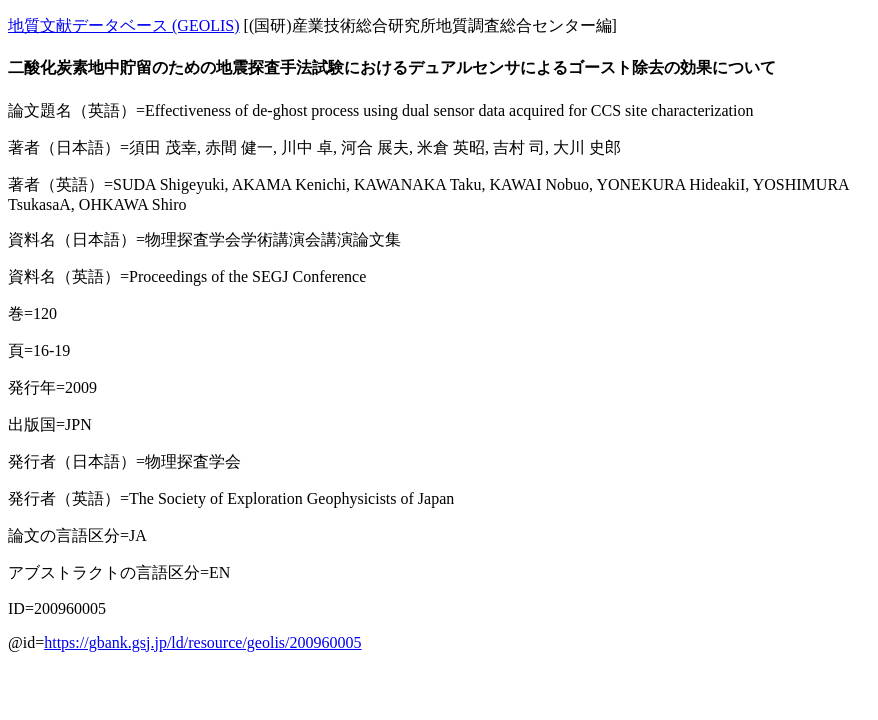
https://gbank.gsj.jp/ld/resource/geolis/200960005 (202, 642)
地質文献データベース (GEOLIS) (124, 25)
